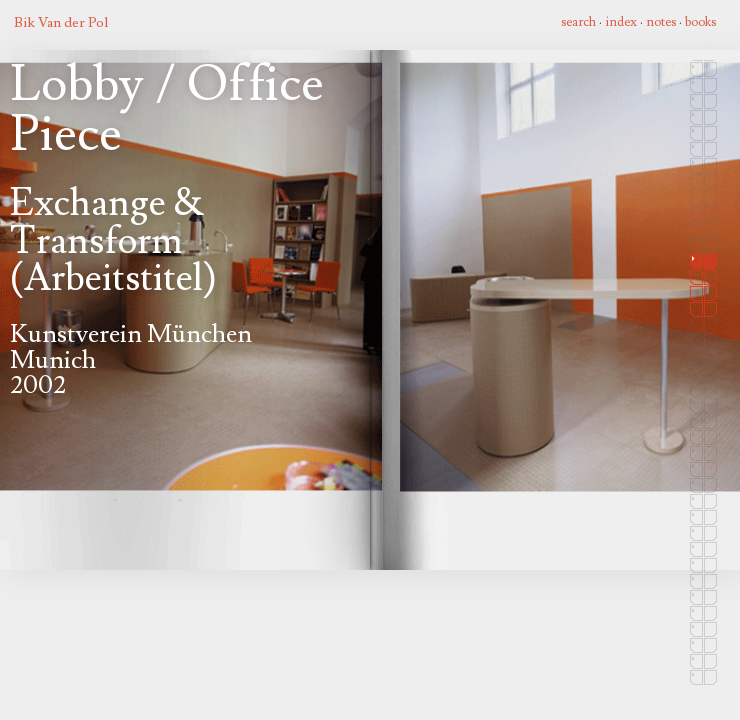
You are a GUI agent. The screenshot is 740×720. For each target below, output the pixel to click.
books (700, 22)
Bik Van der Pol (61, 22)
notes (661, 22)
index (621, 22)
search (578, 22)
